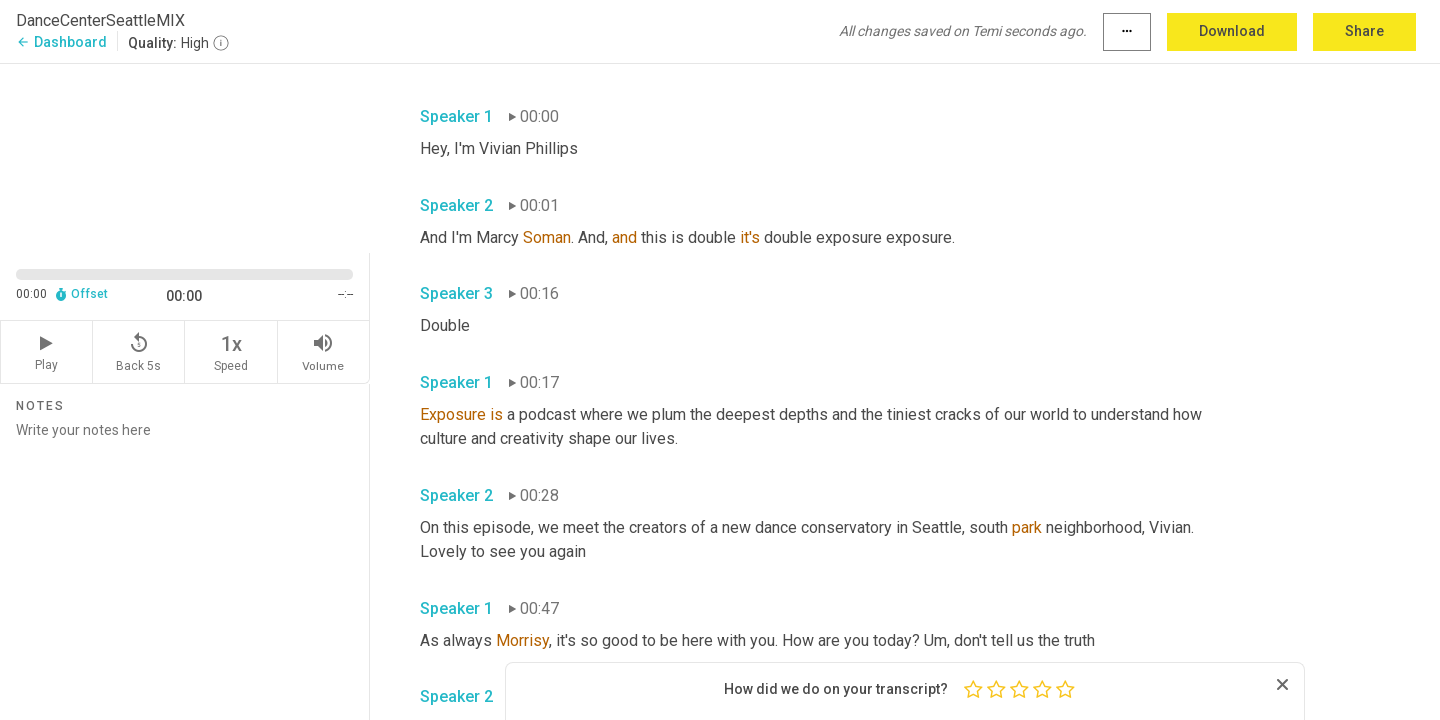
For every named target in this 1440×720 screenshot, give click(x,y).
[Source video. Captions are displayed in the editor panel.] (185, 156)
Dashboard (61, 42)
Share (1364, 31)
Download (1232, 31)
